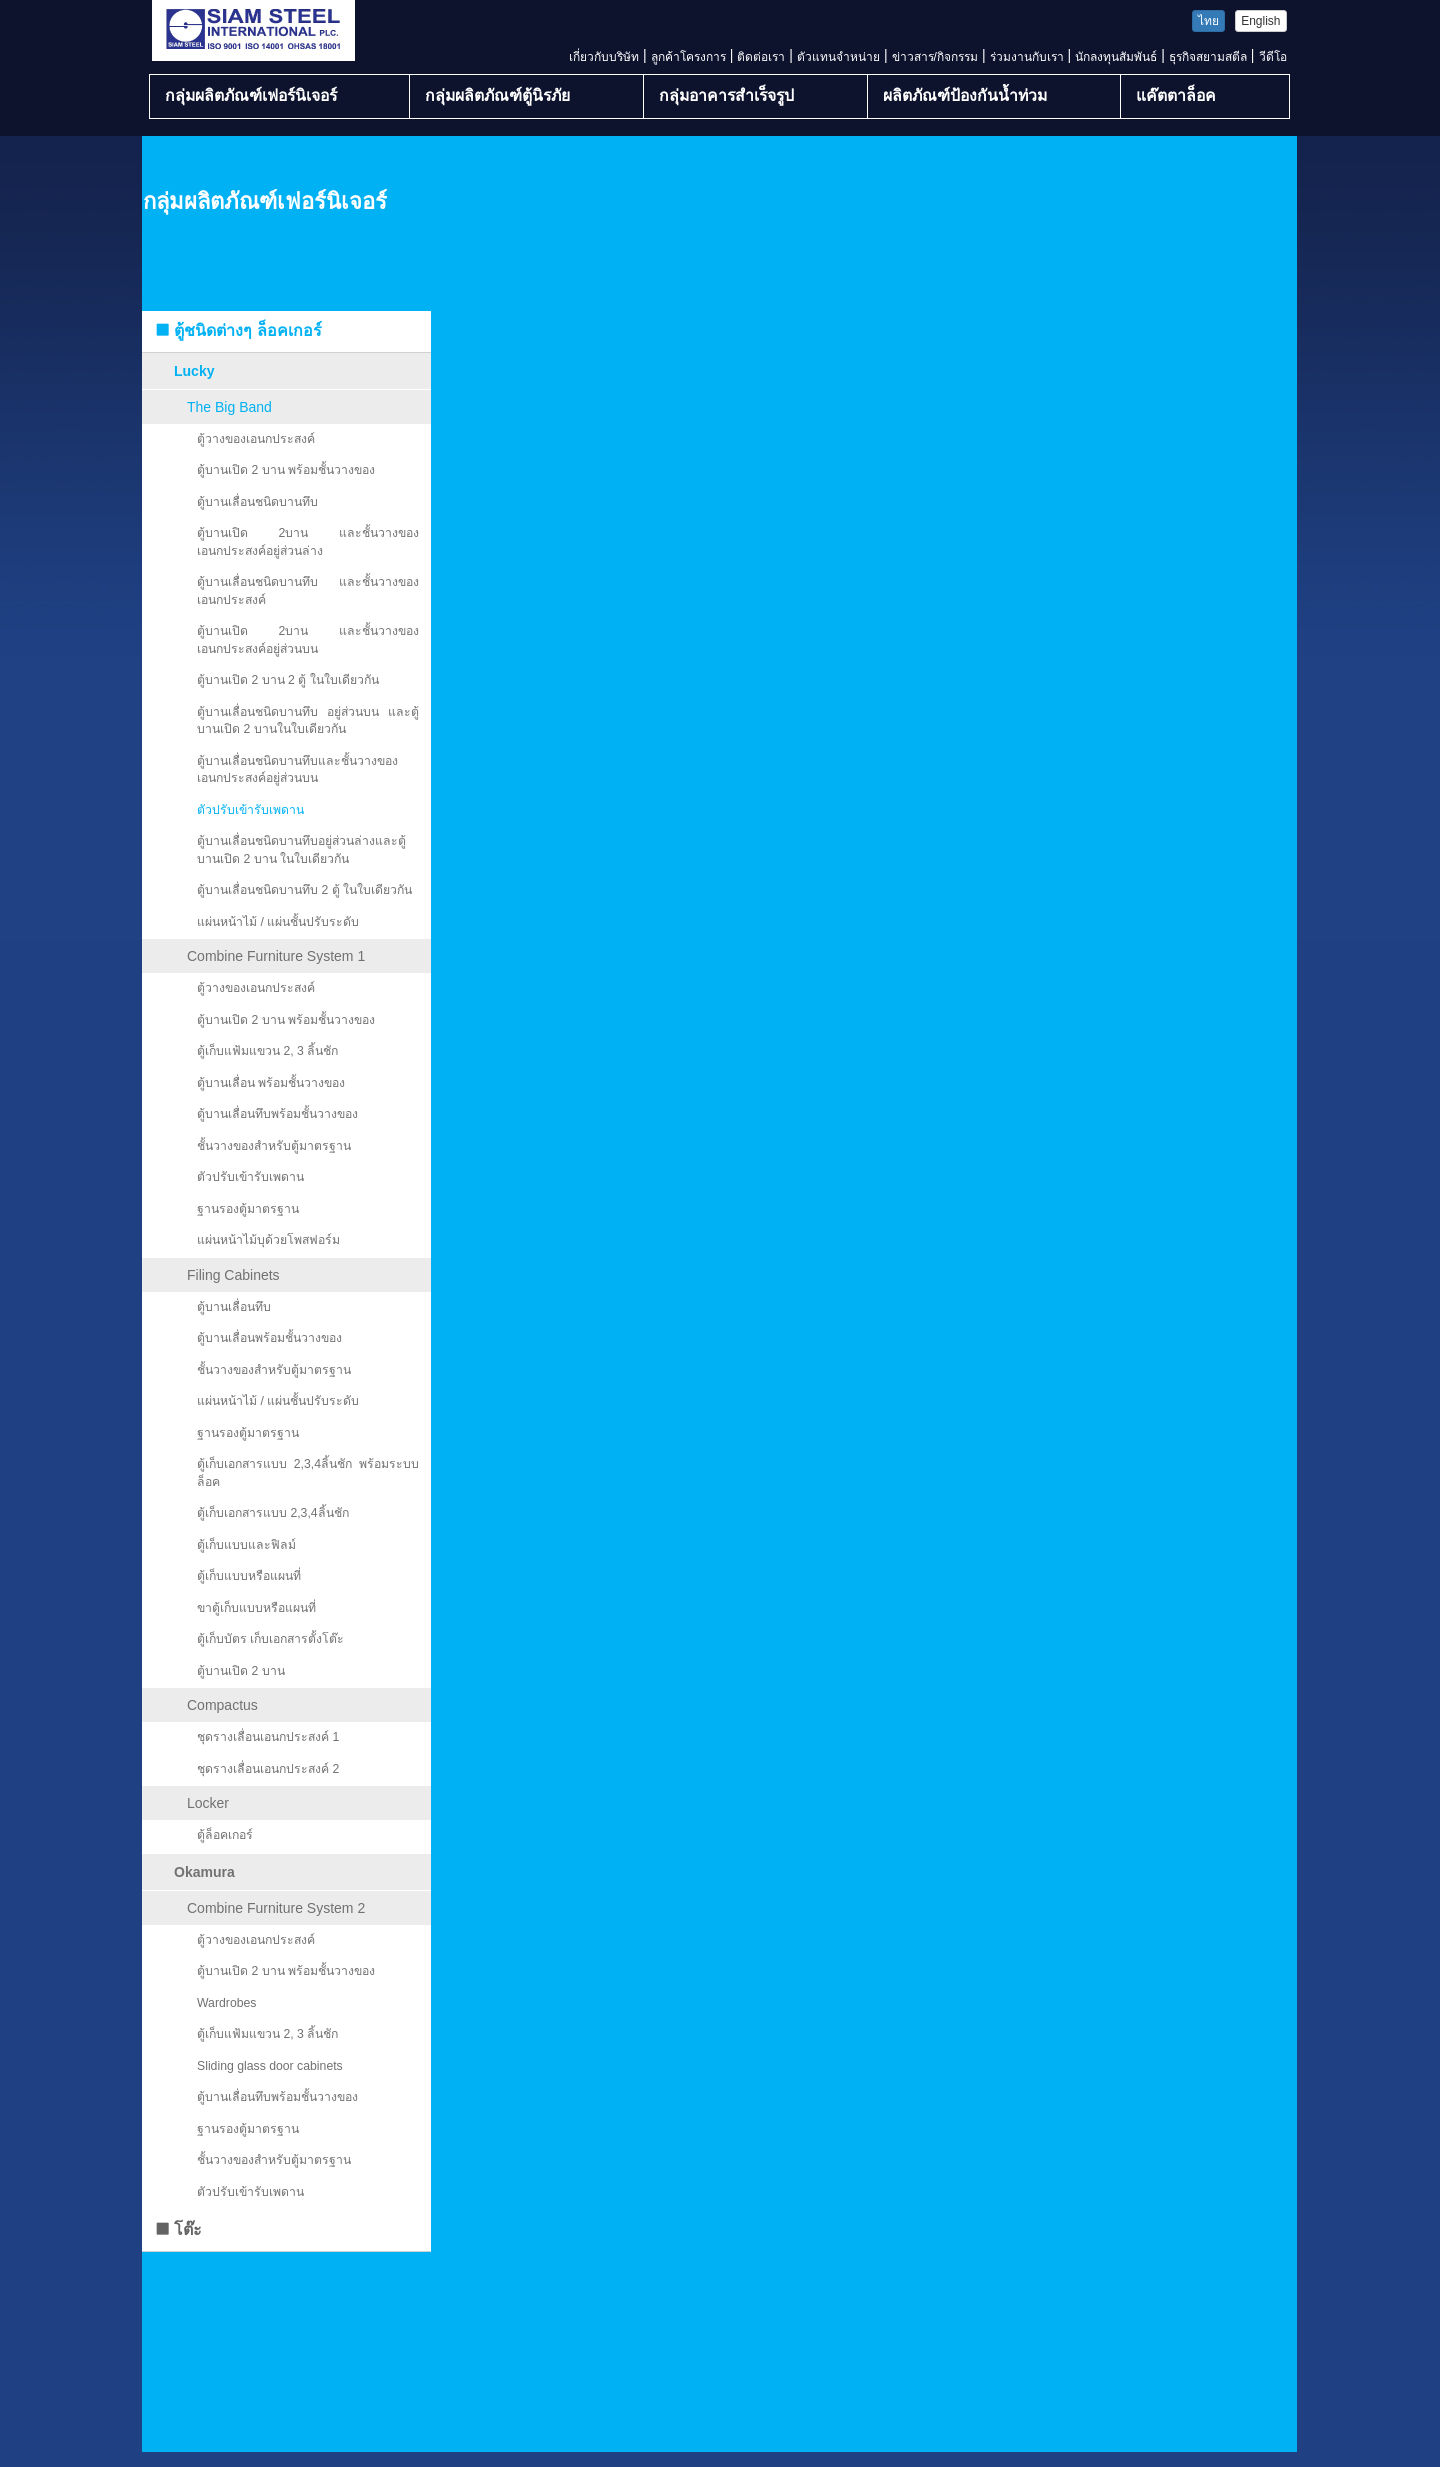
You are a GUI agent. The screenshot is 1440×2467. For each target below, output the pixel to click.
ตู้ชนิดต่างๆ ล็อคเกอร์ (238, 330)
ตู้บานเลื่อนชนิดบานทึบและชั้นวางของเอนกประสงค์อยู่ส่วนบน (297, 770)
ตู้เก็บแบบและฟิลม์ (246, 1545)
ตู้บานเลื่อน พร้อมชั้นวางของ (271, 1083)
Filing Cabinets (233, 1275)
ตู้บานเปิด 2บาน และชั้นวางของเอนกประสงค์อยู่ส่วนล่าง (308, 542)
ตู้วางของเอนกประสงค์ (256, 439)
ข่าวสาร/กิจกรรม (935, 57)
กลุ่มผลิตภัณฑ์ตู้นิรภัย (497, 95)
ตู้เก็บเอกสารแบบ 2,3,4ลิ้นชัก (273, 1513)
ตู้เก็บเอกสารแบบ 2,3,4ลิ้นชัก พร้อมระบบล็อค (308, 1473)
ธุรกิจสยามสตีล (1208, 57)
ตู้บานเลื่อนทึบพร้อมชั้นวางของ (277, 1114)
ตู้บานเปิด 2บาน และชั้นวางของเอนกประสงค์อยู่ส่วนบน (308, 640)
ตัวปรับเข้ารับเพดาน (250, 810)
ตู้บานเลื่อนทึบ (234, 1307)
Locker (208, 1803)
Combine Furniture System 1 (276, 956)
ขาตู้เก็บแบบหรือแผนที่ (256, 1608)
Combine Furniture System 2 (276, 1908)
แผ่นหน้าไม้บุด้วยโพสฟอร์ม (268, 1240)
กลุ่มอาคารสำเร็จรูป (726, 95)
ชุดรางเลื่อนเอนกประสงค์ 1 (268, 1737)
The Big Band (229, 407)
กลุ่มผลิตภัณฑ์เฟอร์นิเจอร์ (251, 95)
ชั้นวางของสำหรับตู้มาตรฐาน (274, 1146)
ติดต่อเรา (761, 57)
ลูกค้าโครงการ (688, 57)
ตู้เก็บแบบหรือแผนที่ (249, 1576)
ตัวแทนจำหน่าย (838, 57)
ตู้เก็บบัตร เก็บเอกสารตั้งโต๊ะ (270, 1639)
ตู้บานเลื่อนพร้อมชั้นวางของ (269, 1338)
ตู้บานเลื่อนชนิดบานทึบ (257, 502)
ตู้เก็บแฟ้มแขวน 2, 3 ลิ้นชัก (267, 1051)
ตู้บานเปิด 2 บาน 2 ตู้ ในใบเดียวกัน (288, 680)
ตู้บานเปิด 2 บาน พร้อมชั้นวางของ (286, 470)
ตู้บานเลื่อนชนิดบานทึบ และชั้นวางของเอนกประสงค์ (308, 591)
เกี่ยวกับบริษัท (604, 57)
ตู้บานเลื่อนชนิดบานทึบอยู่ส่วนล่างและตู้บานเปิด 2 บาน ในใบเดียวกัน (301, 850)
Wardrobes (226, 2003)
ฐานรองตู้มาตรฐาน (248, 1209)
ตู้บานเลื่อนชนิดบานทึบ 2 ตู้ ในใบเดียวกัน (304, 890)
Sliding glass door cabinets (270, 2066)
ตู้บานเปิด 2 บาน (241, 1671)
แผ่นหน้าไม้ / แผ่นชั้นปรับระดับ (278, 922)
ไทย (1208, 21)
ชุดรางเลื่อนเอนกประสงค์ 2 (268, 1769)
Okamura (204, 1872)
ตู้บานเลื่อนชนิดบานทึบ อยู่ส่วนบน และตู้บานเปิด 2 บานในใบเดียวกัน (308, 721)
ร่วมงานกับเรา (1027, 57)
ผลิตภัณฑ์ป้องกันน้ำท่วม (965, 95)
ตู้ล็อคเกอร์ (225, 1835)
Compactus (222, 1705)
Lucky (194, 371)
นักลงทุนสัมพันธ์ (1116, 57)
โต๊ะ (178, 2229)
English (1260, 21)
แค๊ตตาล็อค (1176, 95)
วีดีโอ (1273, 57)
